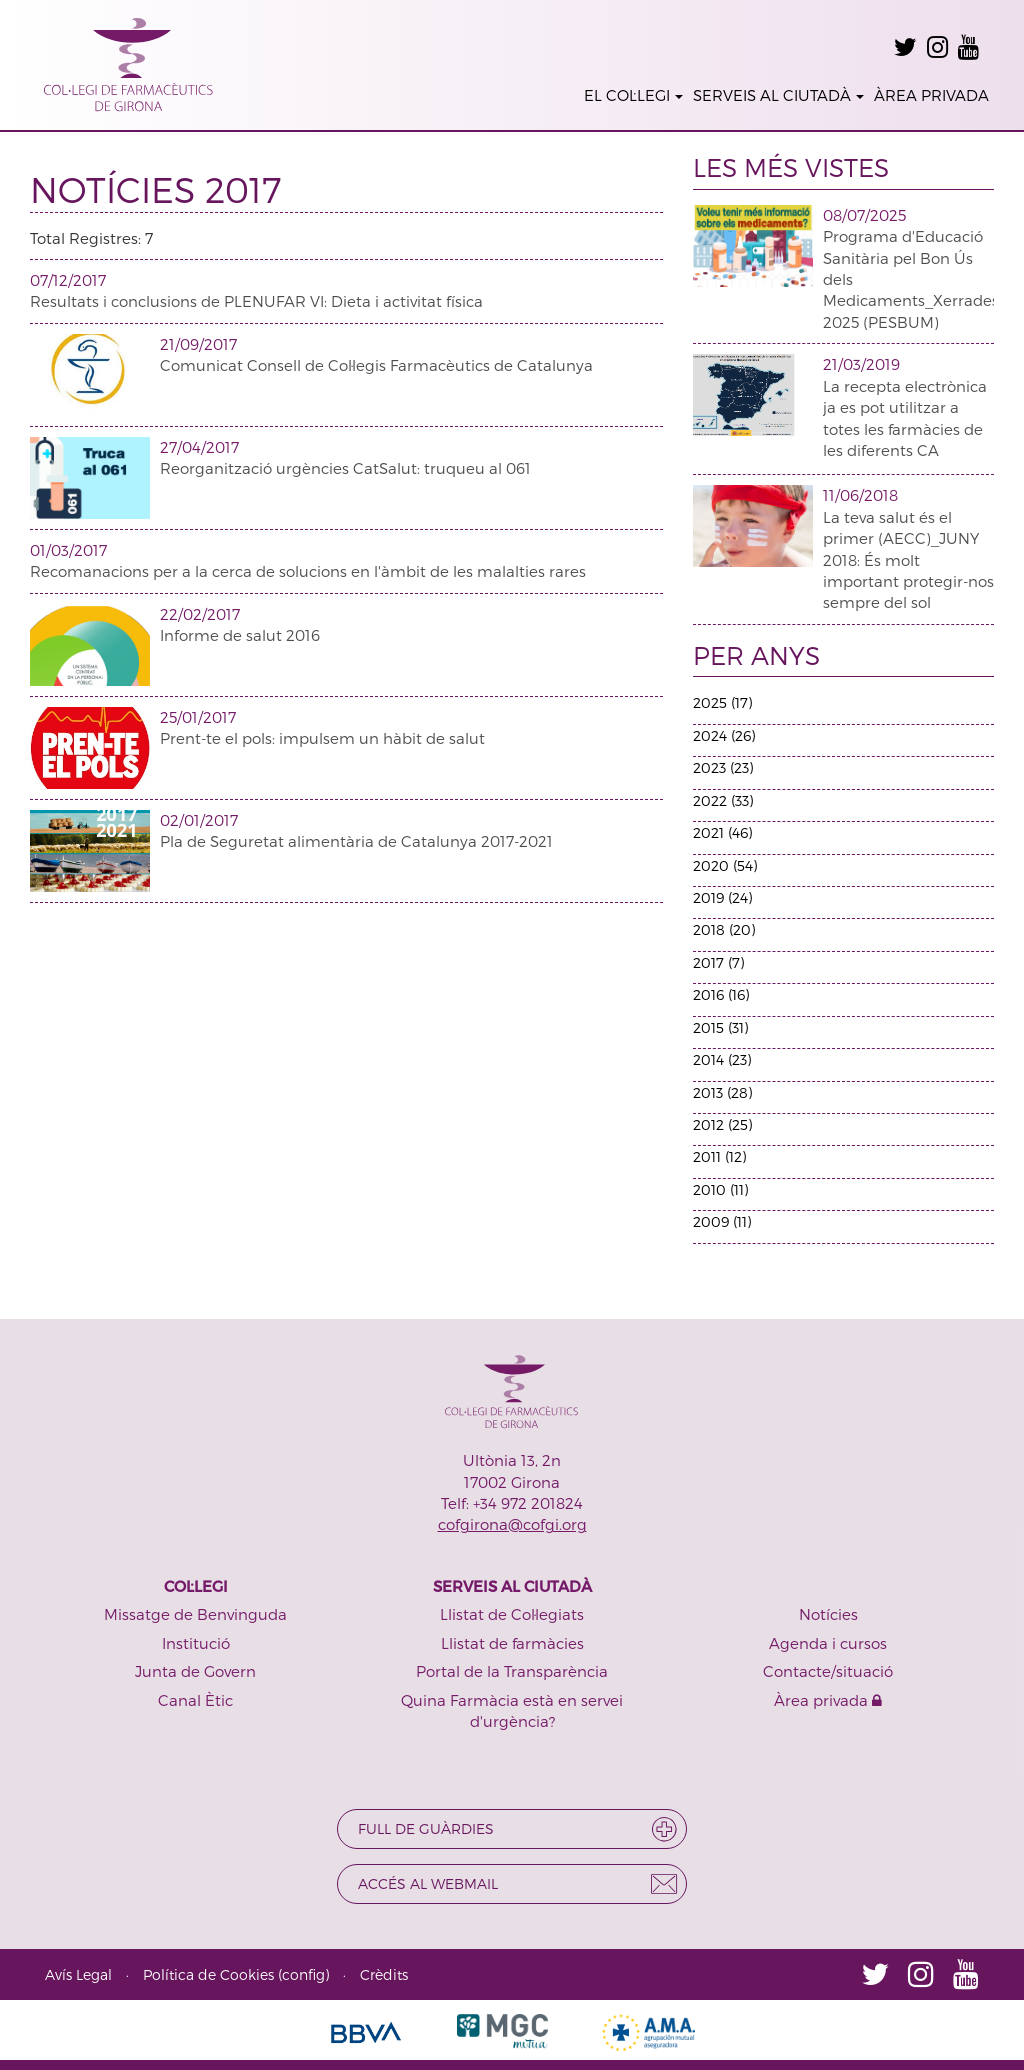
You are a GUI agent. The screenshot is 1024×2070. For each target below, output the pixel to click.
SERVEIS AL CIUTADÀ (778, 95)
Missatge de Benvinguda (195, 1614)
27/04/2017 (199, 447)
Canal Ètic (195, 1700)
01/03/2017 (68, 550)
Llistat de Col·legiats (512, 1614)
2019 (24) (722, 897)
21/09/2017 (198, 344)
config (303, 1974)
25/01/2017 (198, 717)
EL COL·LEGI (633, 95)
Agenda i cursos (828, 1643)
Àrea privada (828, 1700)
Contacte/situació (828, 1671)
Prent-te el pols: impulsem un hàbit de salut (322, 738)
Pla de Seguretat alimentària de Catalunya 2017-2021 (356, 841)
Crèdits (384, 1974)
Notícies (828, 1614)
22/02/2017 (200, 614)
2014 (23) (722, 1059)
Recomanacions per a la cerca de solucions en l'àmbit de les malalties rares (308, 571)
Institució (196, 1643)
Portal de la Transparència (512, 1671)
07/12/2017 (68, 280)
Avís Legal (78, 1974)
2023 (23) (723, 767)
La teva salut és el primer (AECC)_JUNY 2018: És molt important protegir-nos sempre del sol (908, 560)
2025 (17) (722, 702)
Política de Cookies (208, 1974)
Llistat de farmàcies (512, 1643)
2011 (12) (719, 1156)
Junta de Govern (195, 1671)
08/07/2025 (864, 215)
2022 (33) (723, 800)
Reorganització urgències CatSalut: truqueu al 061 (345, 468)
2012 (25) (722, 1124)
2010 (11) (720, 1189)
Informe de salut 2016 (240, 635)
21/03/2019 (861, 364)
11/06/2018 (860, 495)
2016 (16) (721, 994)
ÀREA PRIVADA (931, 95)
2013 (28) (722, 1092)
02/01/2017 (199, 820)
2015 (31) (720, 1027)
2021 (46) (722, 832)
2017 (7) (718, 962)
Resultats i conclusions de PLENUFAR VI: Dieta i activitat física (256, 301)
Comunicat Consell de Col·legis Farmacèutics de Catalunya (376, 365)
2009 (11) (722, 1221)
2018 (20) (724, 929)
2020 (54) (725, 865)
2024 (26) (724, 735)
